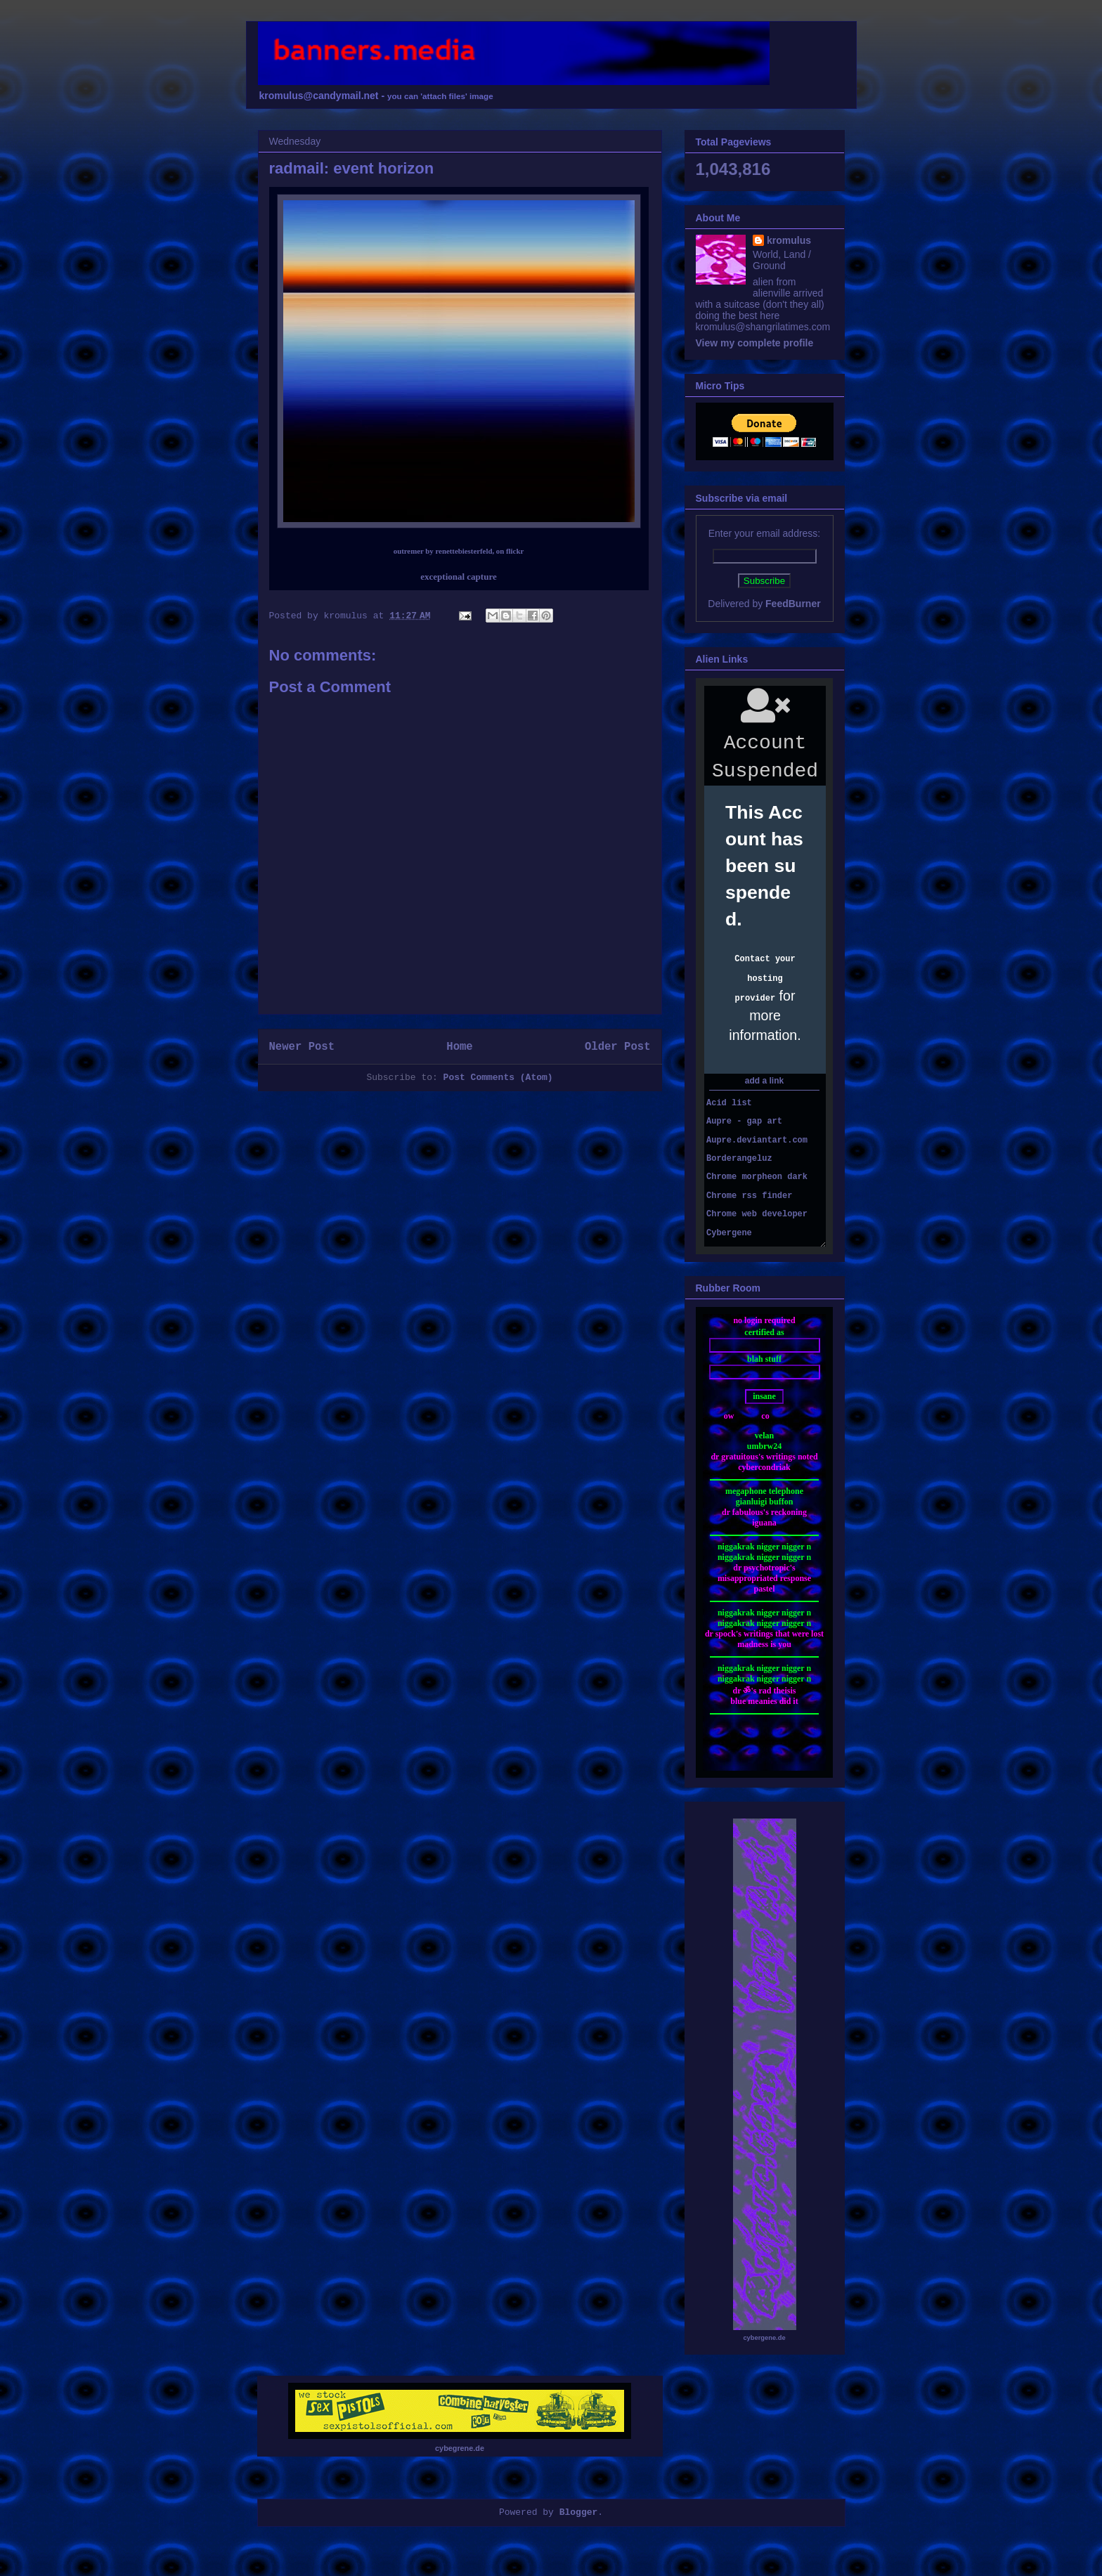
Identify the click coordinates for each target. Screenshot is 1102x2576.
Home (459, 1047)
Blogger (578, 2512)
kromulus (789, 240)
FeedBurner (793, 603)
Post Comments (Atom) (498, 1077)
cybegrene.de (459, 2448)
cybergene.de (764, 2337)
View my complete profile (755, 343)
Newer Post (302, 1047)
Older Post (618, 1047)
